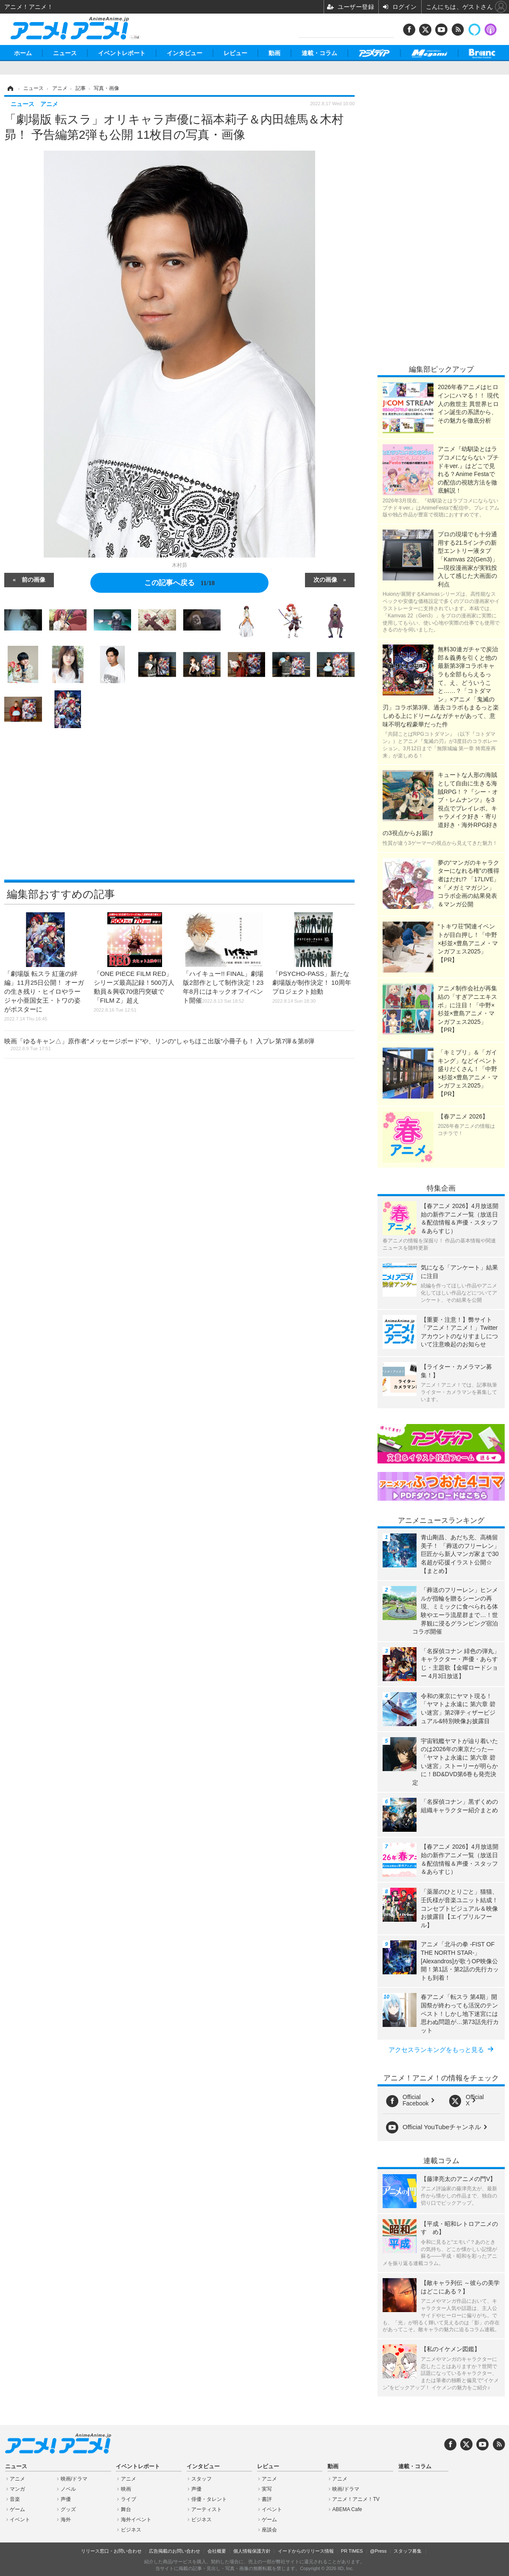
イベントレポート (121, 53)
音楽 (15, 2499)
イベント (20, 2520)
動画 (274, 53)
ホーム (23, 53)
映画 (126, 2489)
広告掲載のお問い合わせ (174, 2551)
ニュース (65, 53)
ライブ (128, 2499)
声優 (66, 2499)
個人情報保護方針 (252, 2551)
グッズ (68, 2509)
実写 (267, 2489)
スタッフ (201, 2479)
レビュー (235, 53)
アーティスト (206, 2509)
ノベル (68, 2489)
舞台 (126, 2509)
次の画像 (325, 579)
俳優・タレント (209, 2499)
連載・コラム (319, 53)
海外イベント (136, 2520)
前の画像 (33, 579)
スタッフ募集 (408, 2551)
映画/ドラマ (74, 2479)
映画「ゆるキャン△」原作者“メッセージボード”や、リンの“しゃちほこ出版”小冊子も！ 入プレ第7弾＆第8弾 (159, 1044)
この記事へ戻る (179, 582)
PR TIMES (352, 2551)
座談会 (269, 2530)
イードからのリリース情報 (306, 2551)
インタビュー (184, 53)
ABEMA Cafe (347, 2509)
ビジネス (131, 2530)
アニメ (17, 2479)
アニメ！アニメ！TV (355, 2499)
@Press (378, 2551)
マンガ (17, 2489)
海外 (66, 2520)
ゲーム (17, 2509)
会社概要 (216, 2551)
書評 (267, 2499)
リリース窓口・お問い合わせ (111, 2551)
